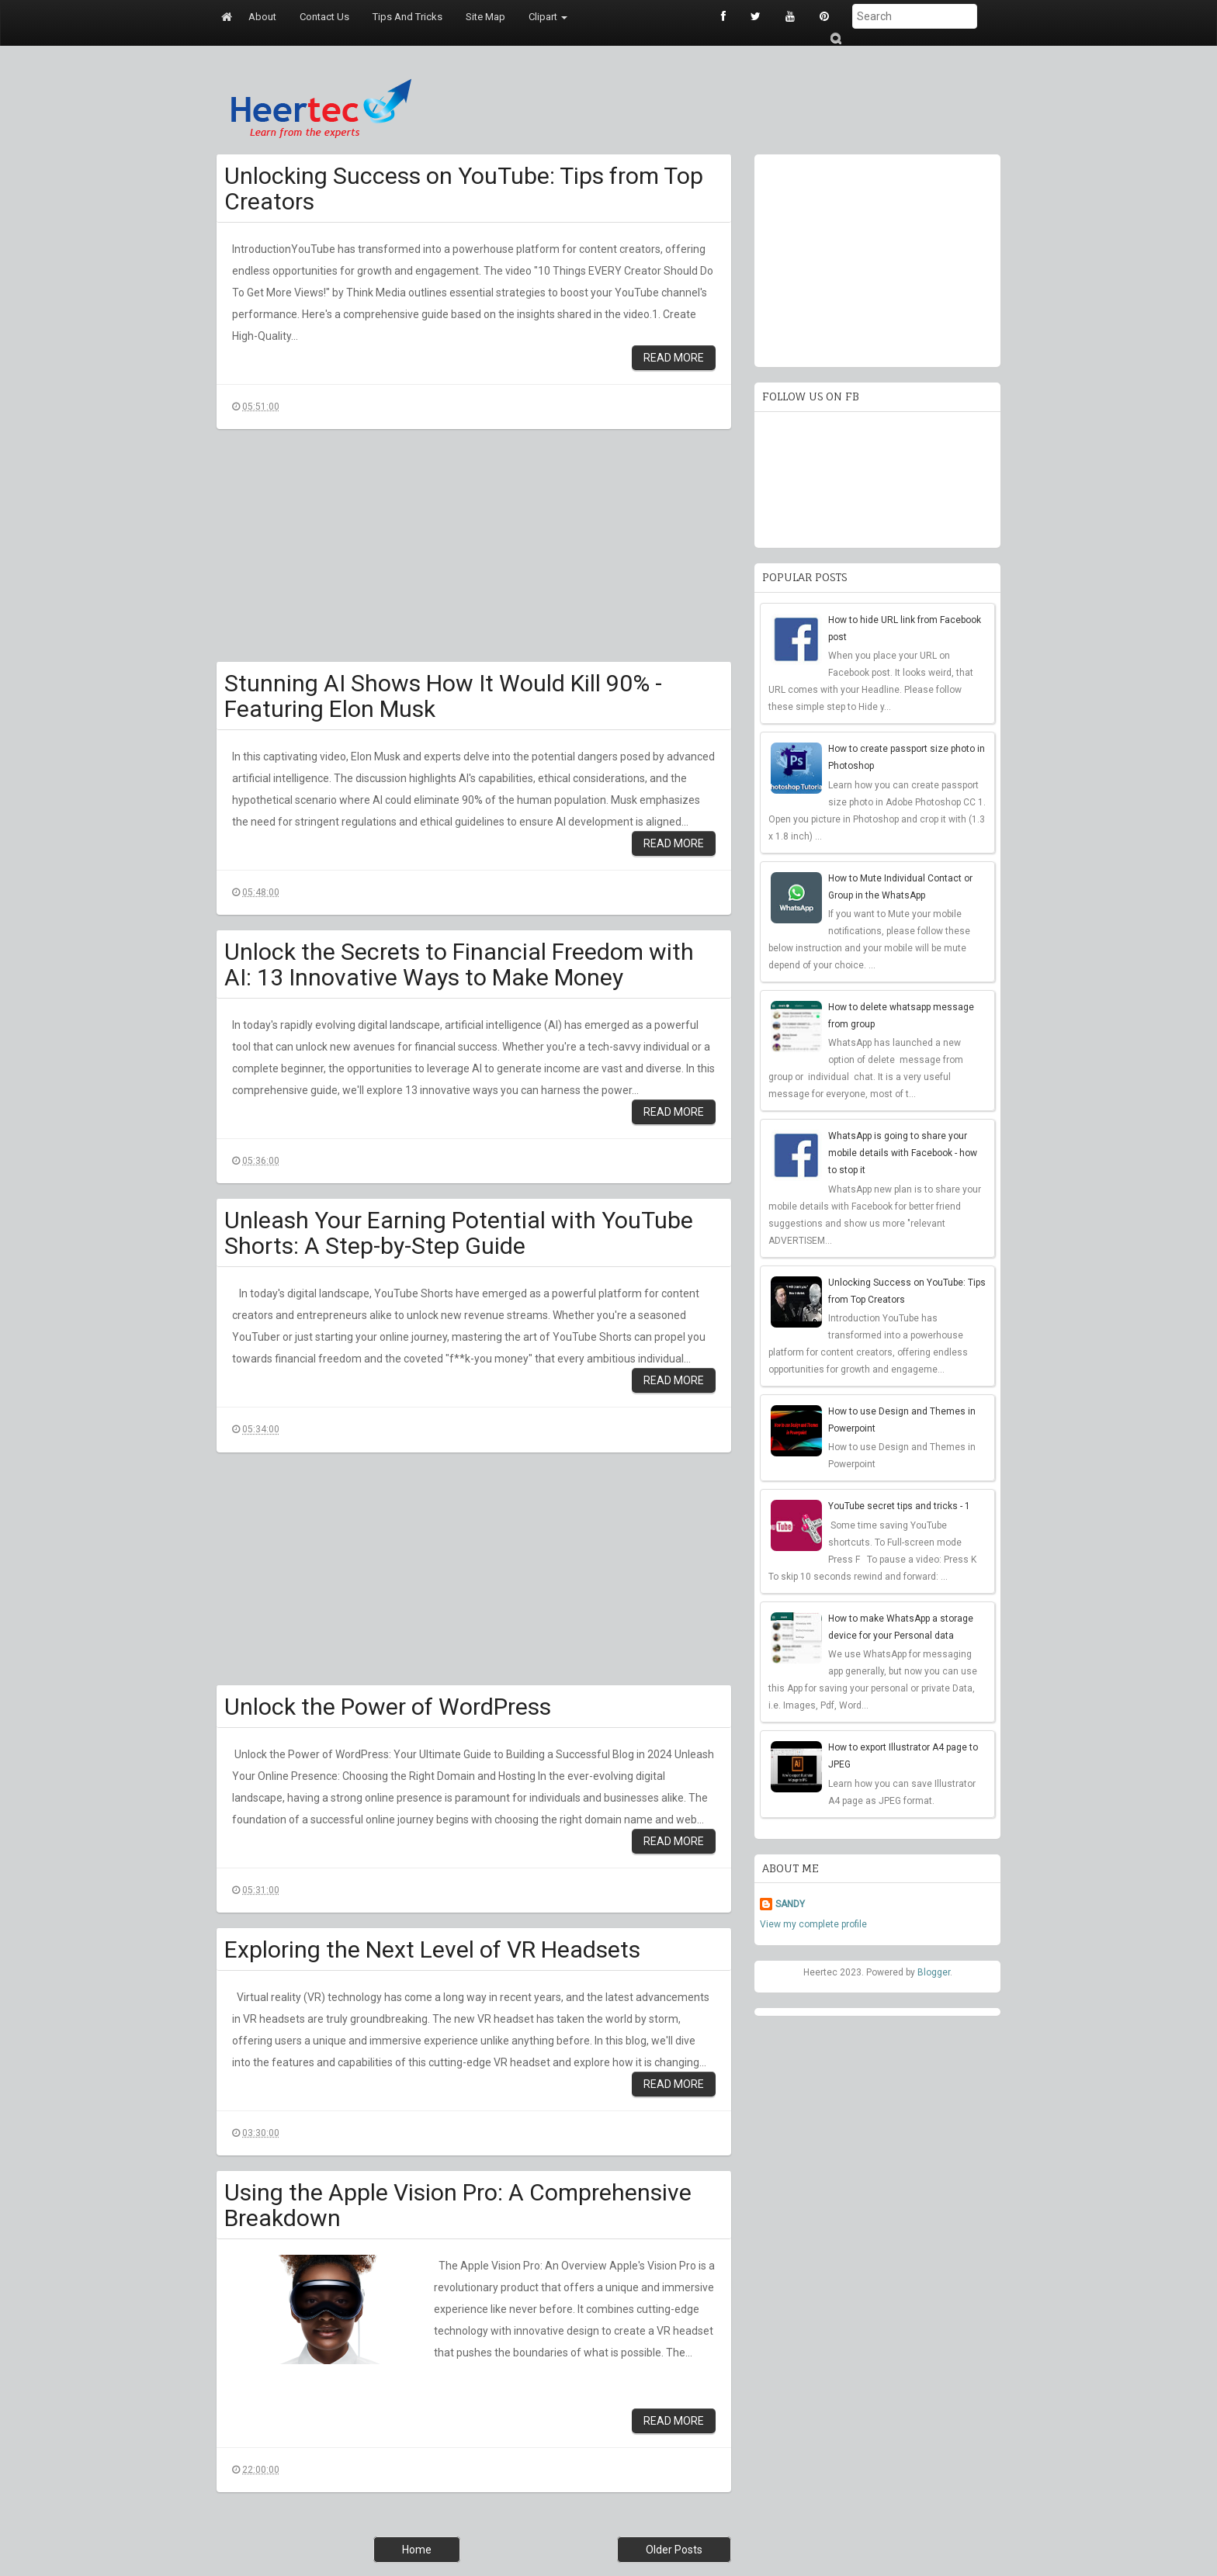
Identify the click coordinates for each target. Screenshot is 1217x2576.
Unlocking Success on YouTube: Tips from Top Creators (463, 188)
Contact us (324, 17)
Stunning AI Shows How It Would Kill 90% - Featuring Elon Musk (443, 696)
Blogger (933, 1972)
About (262, 17)
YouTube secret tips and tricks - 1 (899, 1506)
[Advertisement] (474, 553)
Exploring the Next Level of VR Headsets (432, 1949)
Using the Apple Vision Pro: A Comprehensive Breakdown (458, 2205)
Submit (835, 38)
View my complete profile (813, 1924)
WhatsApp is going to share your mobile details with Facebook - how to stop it (902, 1152)
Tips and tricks (407, 17)
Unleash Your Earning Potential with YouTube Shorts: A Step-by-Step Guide (458, 1233)
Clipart (548, 17)
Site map (485, 17)
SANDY (790, 1904)
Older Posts (674, 2549)
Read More (673, 357)
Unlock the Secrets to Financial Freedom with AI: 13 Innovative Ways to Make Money (459, 964)
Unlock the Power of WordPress (387, 1706)
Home (417, 2549)
